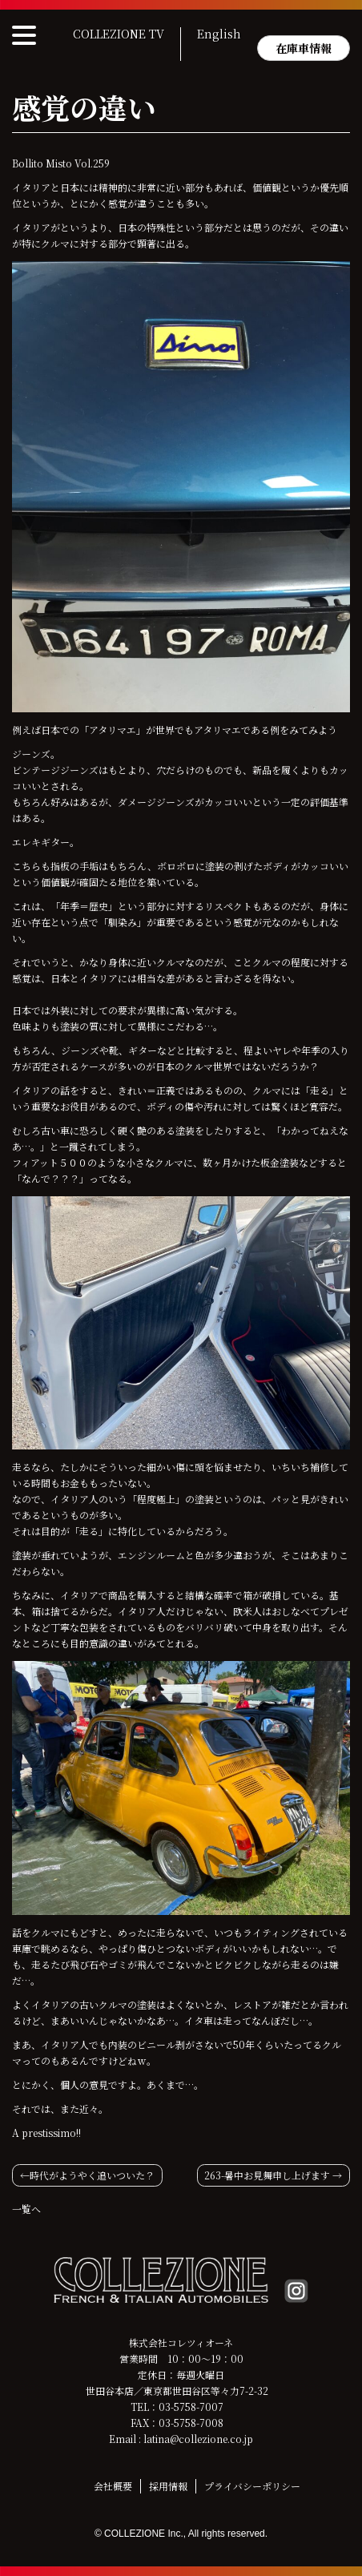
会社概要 (113, 2486)
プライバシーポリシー (252, 2486)
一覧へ (26, 2208)
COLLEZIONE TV (118, 34)
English (219, 34)
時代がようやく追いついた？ (92, 2175)
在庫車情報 (304, 48)
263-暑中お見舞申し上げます (267, 2175)
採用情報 (168, 2486)
